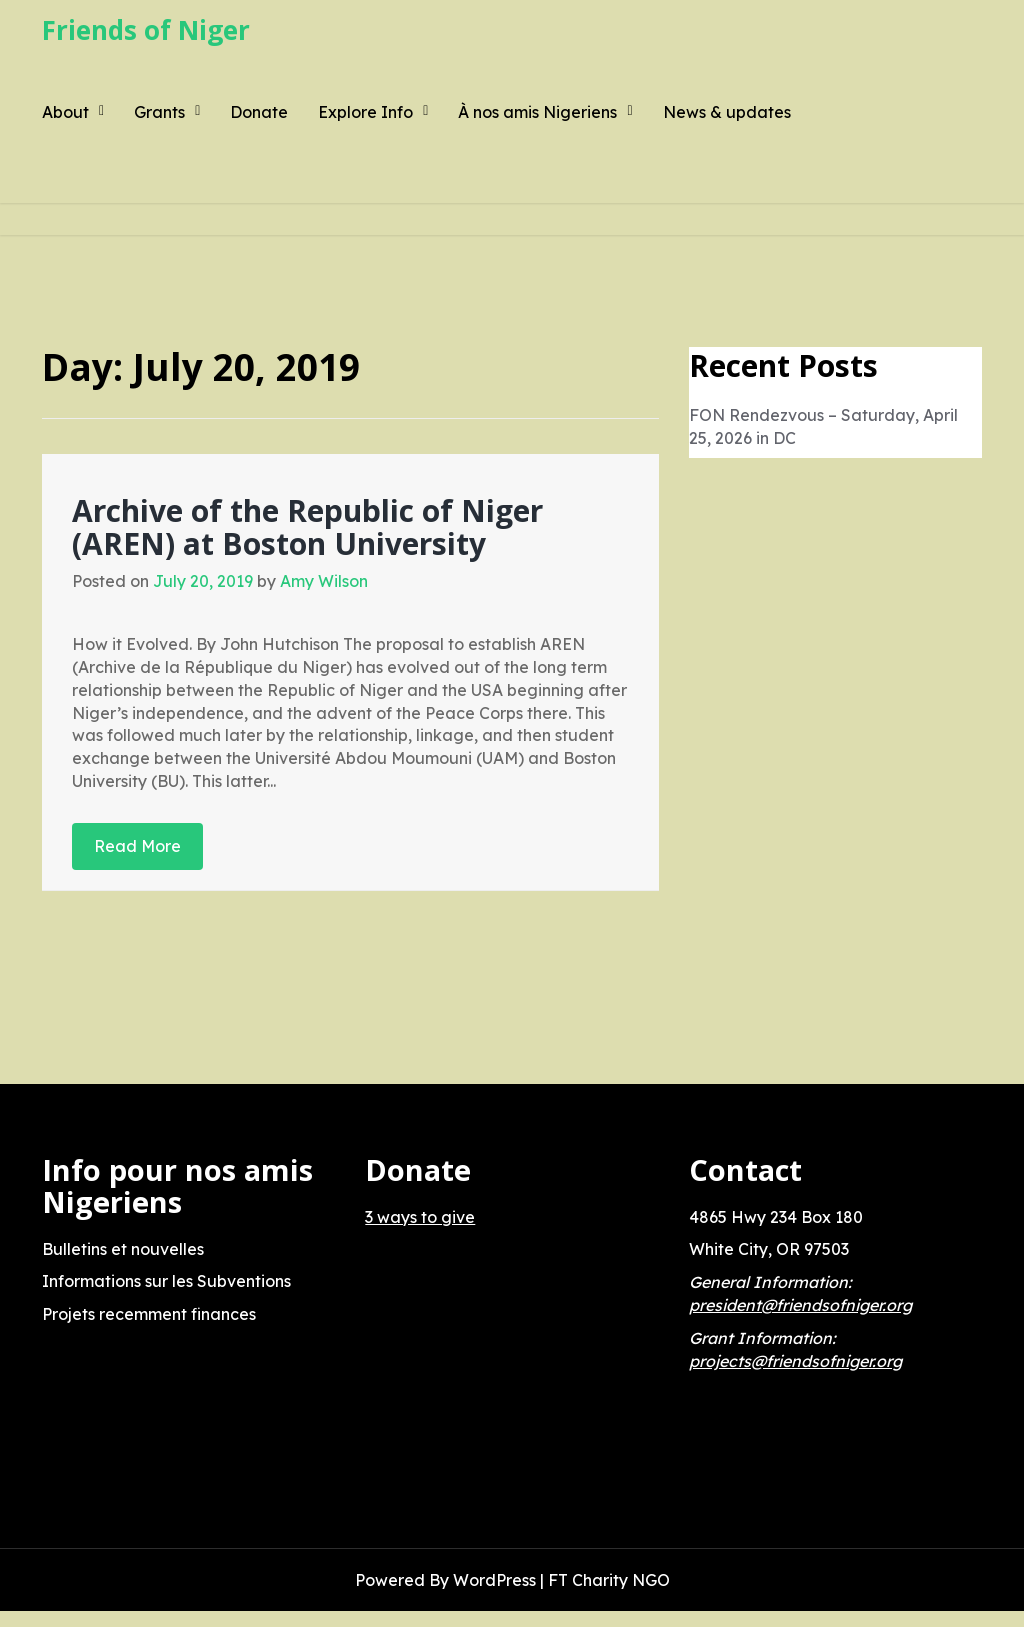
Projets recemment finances (149, 1314)
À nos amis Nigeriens (537, 112)
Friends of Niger (146, 30)
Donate (259, 112)
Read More (137, 846)
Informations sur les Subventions (166, 1281)
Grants (159, 112)
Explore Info (365, 112)
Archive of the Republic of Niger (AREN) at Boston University (307, 527)
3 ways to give (420, 1217)
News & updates (727, 112)
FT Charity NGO (609, 1580)
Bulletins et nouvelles (123, 1249)
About (65, 112)
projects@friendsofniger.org (795, 1361)
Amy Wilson (324, 581)
